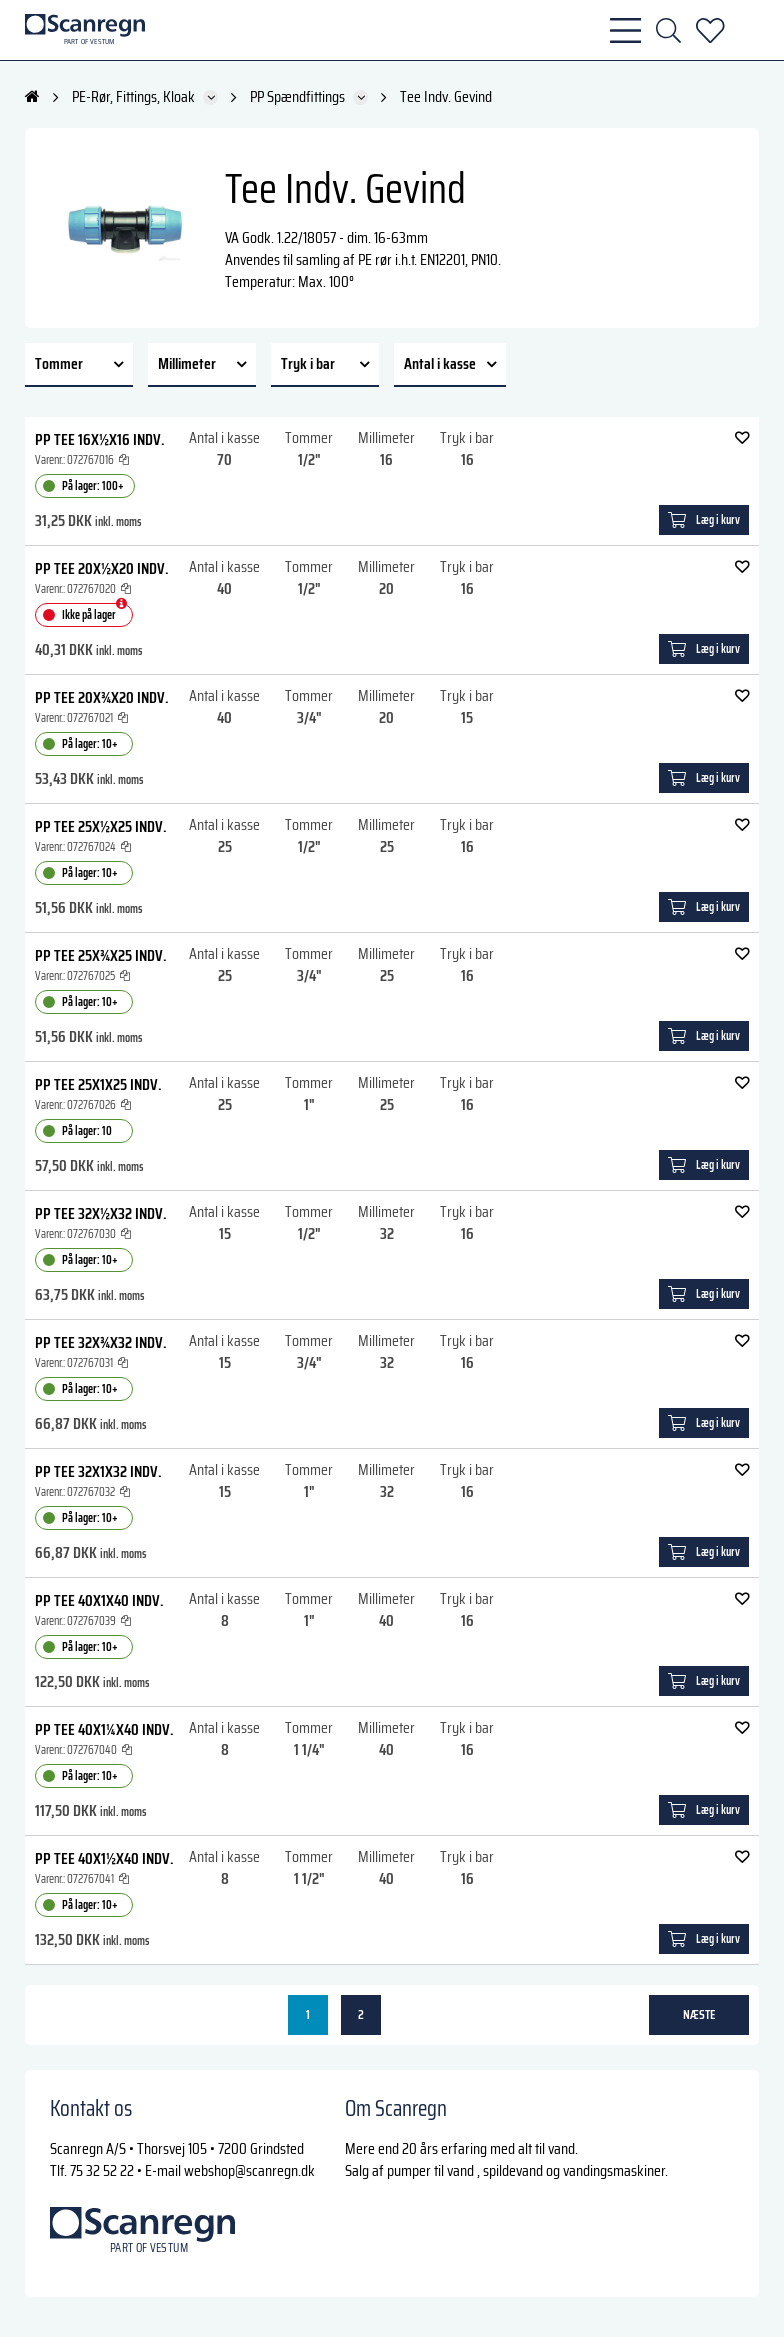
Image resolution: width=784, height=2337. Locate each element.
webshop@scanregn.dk (249, 2170)
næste (699, 2014)
